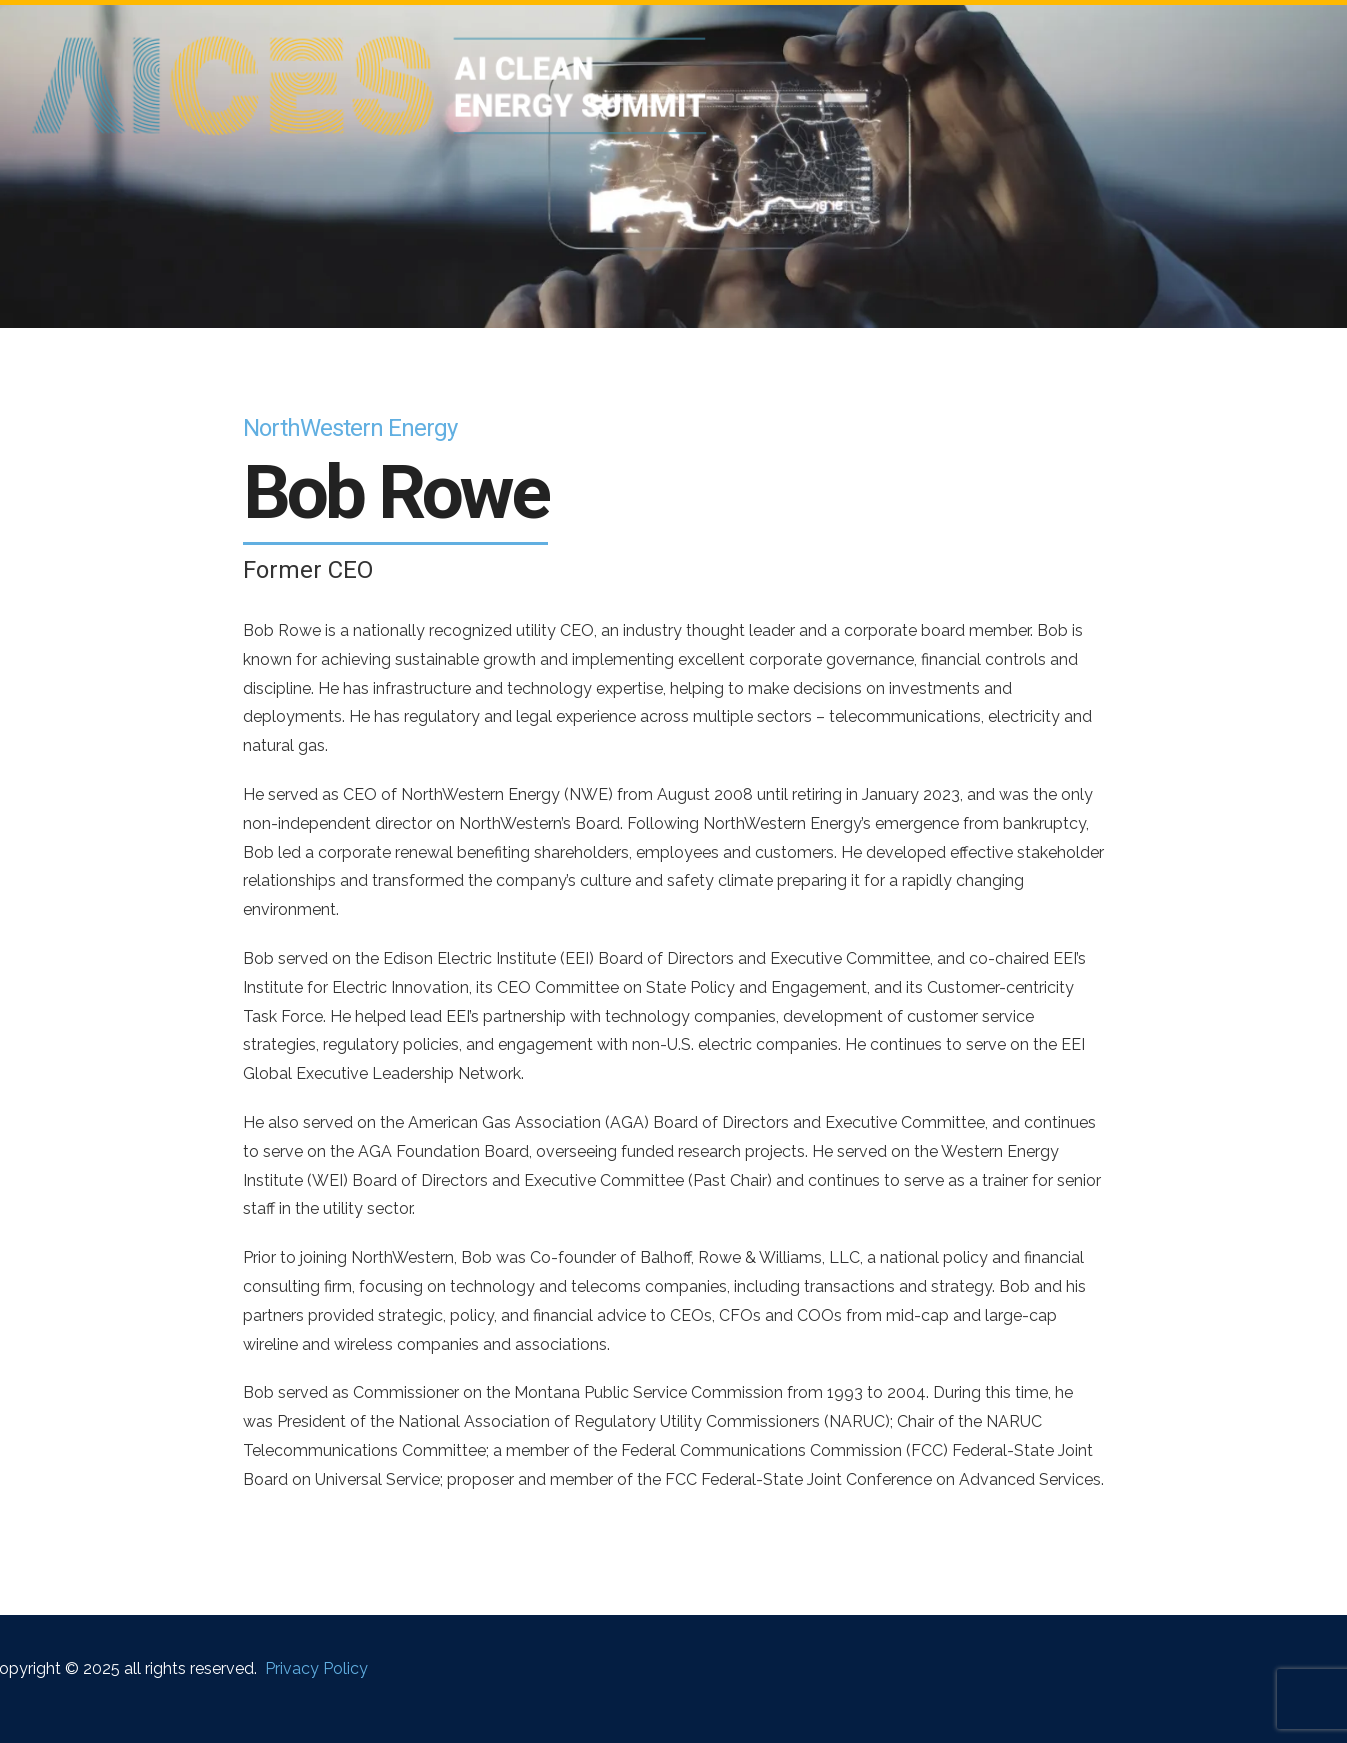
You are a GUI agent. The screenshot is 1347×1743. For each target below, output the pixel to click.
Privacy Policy (316, 1668)
